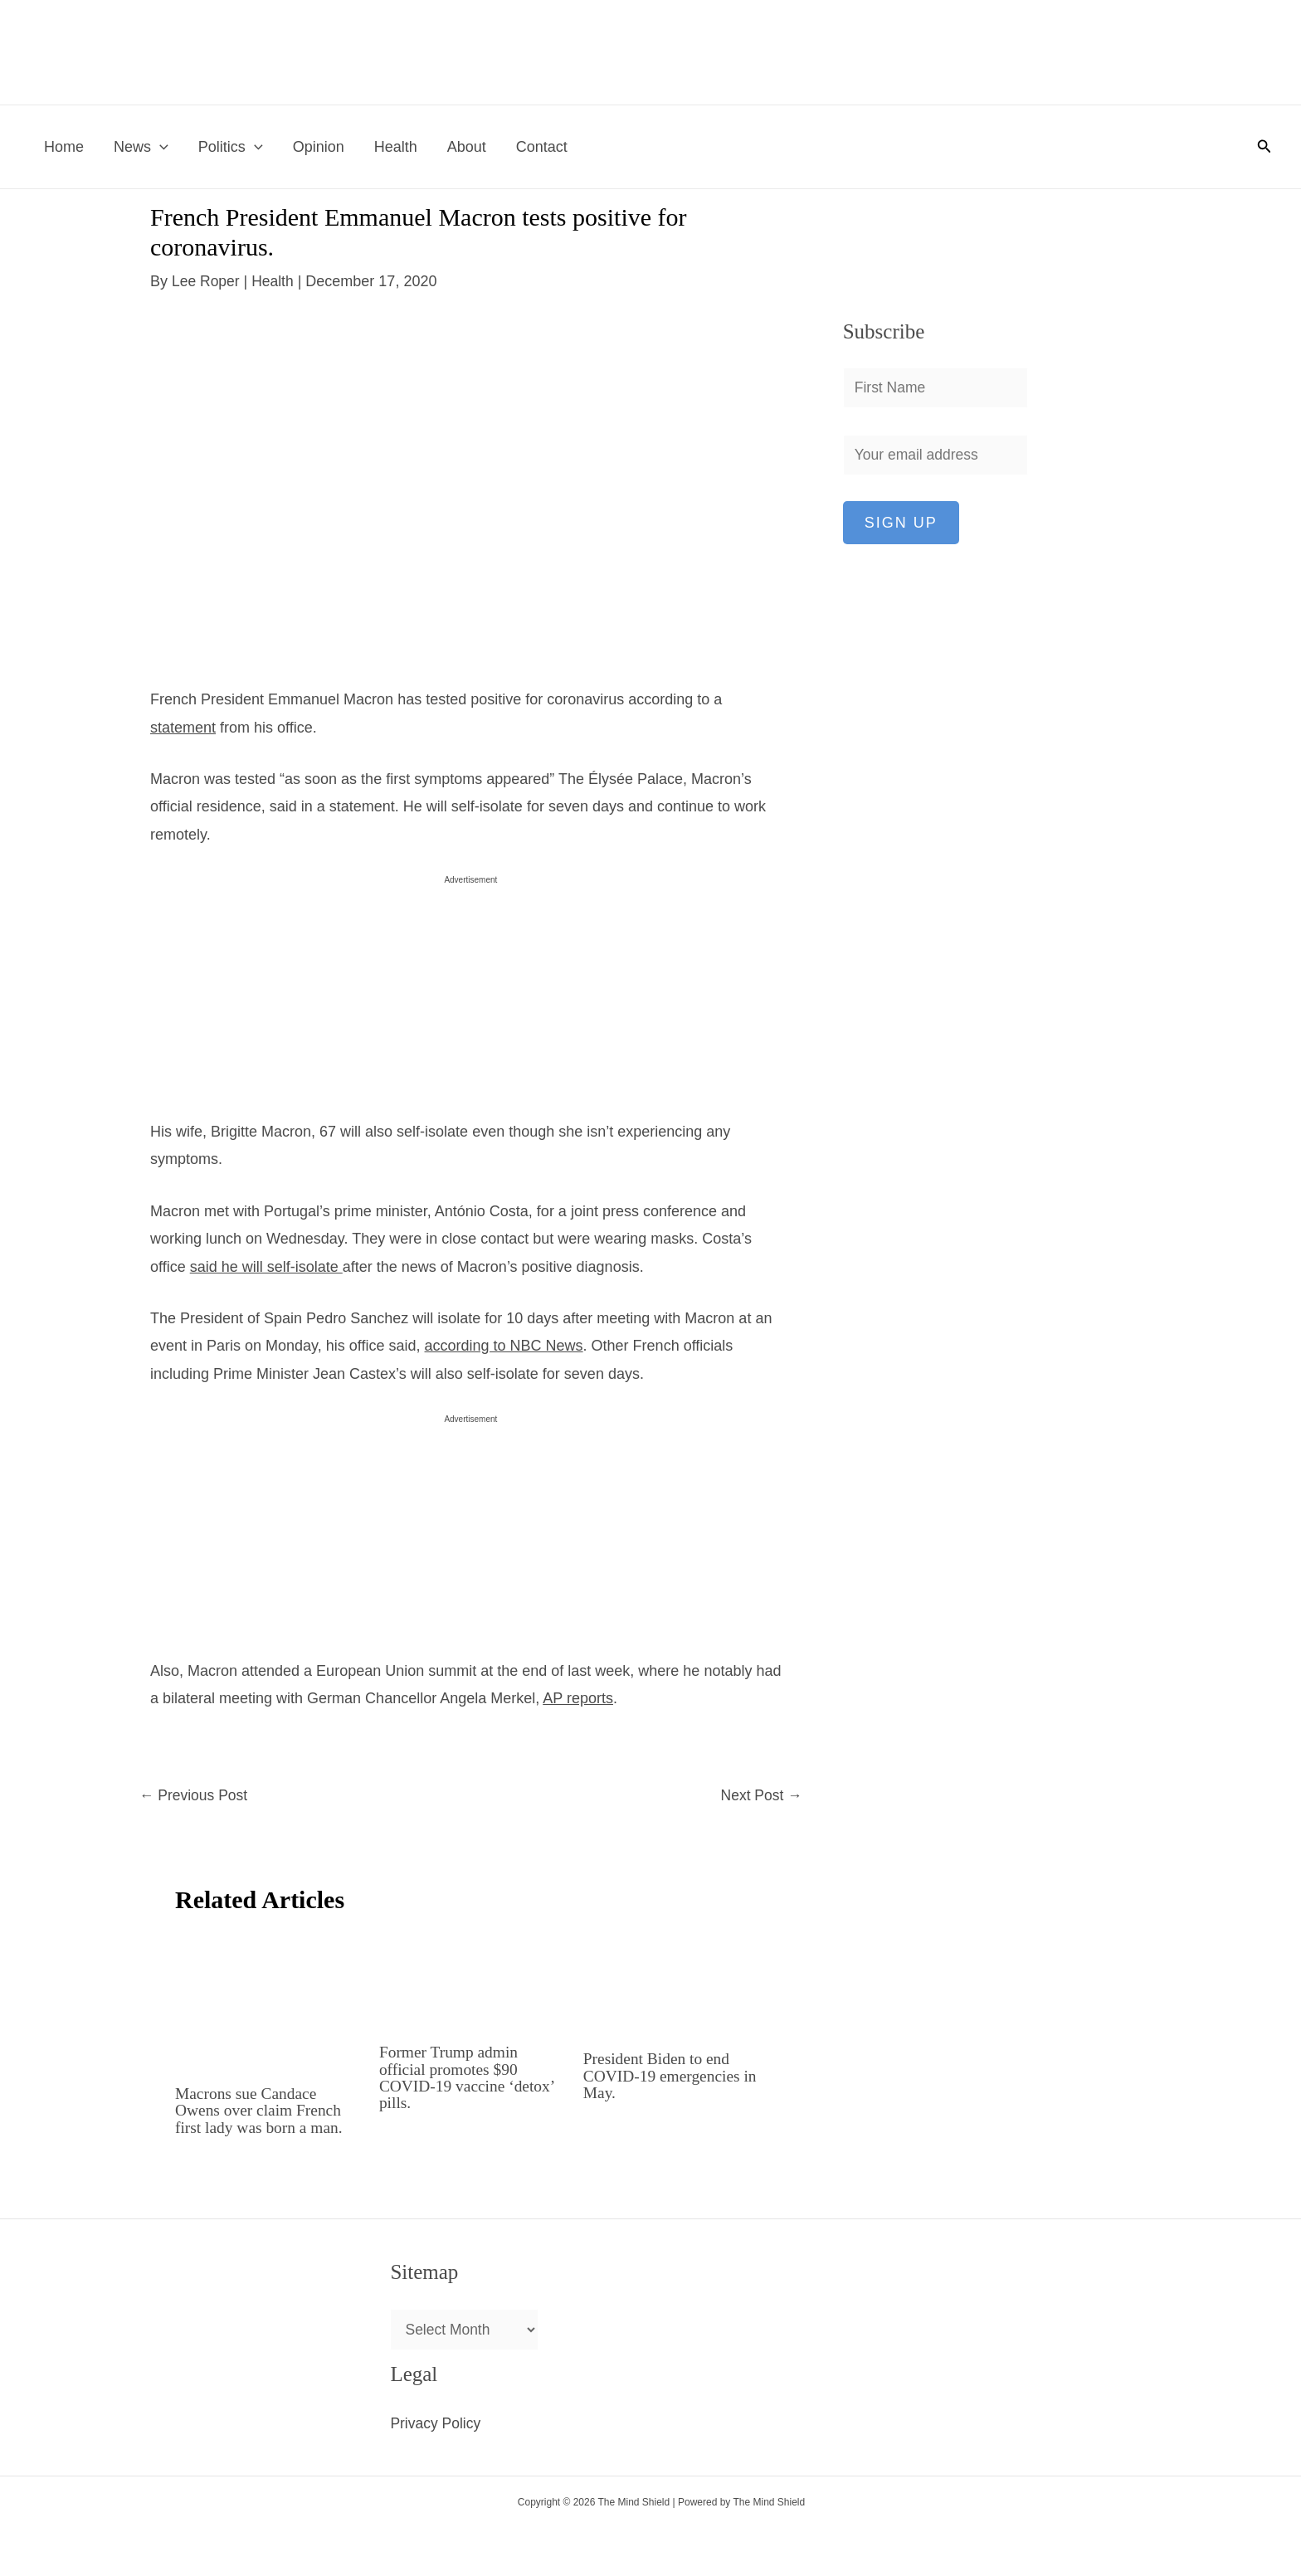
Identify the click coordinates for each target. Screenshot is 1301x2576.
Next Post (760, 1796)
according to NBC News (504, 1345)
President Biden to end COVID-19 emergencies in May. (672, 2075)
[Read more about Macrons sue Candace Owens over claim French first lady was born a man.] (266, 2001)
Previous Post (195, 1796)
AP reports (578, 1698)
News (141, 146)
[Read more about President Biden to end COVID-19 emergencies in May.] (675, 1983)
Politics (230, 146)
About (466, 147)
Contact (542, 147)
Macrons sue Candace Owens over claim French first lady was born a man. (261, 2110)
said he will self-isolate (266, 1266)
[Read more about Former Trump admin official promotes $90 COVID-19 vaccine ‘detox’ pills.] (471, 1980)
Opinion (318, 147)
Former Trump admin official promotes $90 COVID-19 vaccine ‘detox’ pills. (469, 2077)
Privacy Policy (436, 2424)
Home (64, 147)
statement (183, 727)
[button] (159, 146)
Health (395, 147)
